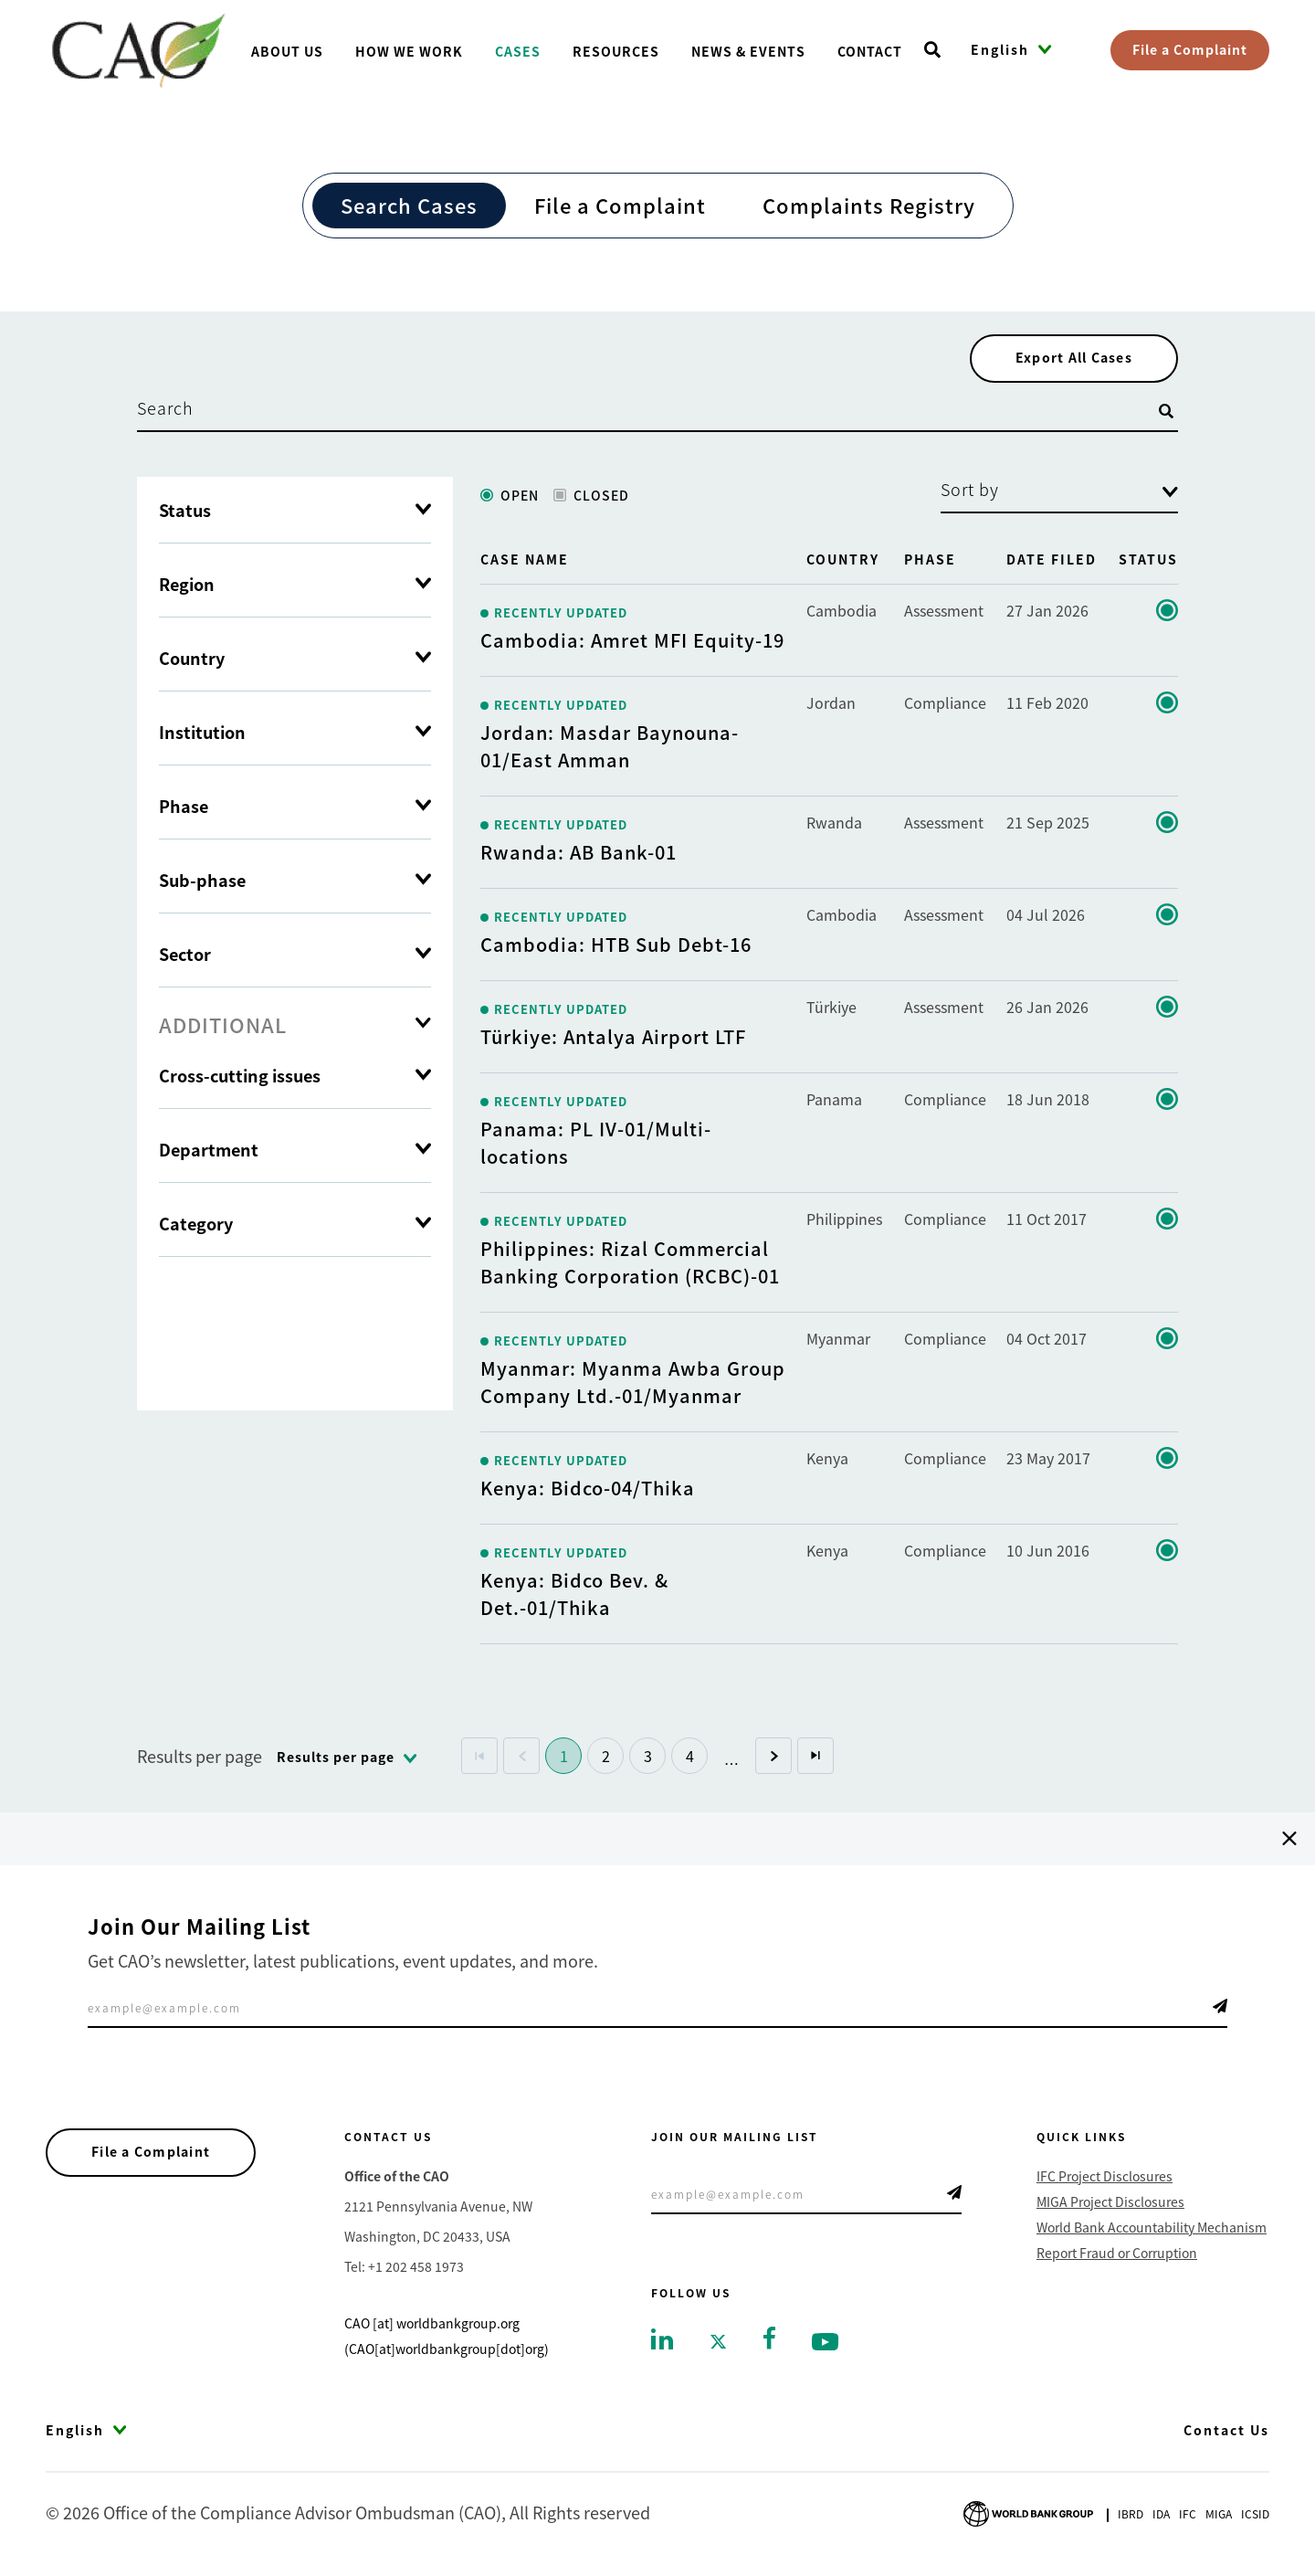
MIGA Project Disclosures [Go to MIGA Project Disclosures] (1110, 2205)
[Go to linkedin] (662, 2341)
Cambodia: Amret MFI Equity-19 (632, 643)
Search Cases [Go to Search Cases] (409, 204)
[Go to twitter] (718, 2343)
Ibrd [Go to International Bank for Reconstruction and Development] (1130, 2518)
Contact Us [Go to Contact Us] (1226, 2433)
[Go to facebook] (769, 2339)
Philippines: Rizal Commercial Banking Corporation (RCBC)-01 (630, 1266)
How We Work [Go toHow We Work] (409, 51)
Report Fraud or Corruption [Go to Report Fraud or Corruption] (1116, 2256)
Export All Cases (1068, 360)
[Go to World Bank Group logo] (1028, 2515)
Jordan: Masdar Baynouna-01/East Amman (609, 749)
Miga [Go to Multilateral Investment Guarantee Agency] (1218, 2518)
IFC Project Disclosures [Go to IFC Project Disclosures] (1104, 2179)
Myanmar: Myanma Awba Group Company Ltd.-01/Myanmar (632, 1385)
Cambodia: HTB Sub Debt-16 (616, 947)
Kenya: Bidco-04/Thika (587, 1491)
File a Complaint (1189, 49)
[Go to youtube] (825, 2343)
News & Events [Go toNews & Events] (748, 51)
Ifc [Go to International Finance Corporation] (1187, 2518)
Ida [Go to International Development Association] (1161, 2518)
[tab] (295, 1027)
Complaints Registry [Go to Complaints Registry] (869, 204)
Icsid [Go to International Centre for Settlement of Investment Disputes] (1255, 2518)
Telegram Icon (1220, 2010)
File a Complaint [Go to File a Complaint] (620, 204)
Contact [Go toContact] (869, 51)
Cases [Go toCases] (518, 51)
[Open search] (932, 50)
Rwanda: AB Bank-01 (578, 855)
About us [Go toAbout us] (287, 51)
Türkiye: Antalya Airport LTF (613, 1040)
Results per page (199, 1759)
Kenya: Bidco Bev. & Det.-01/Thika (574, 1597)
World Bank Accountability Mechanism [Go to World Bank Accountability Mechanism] (1151, 2231)
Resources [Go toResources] (616, 51)
